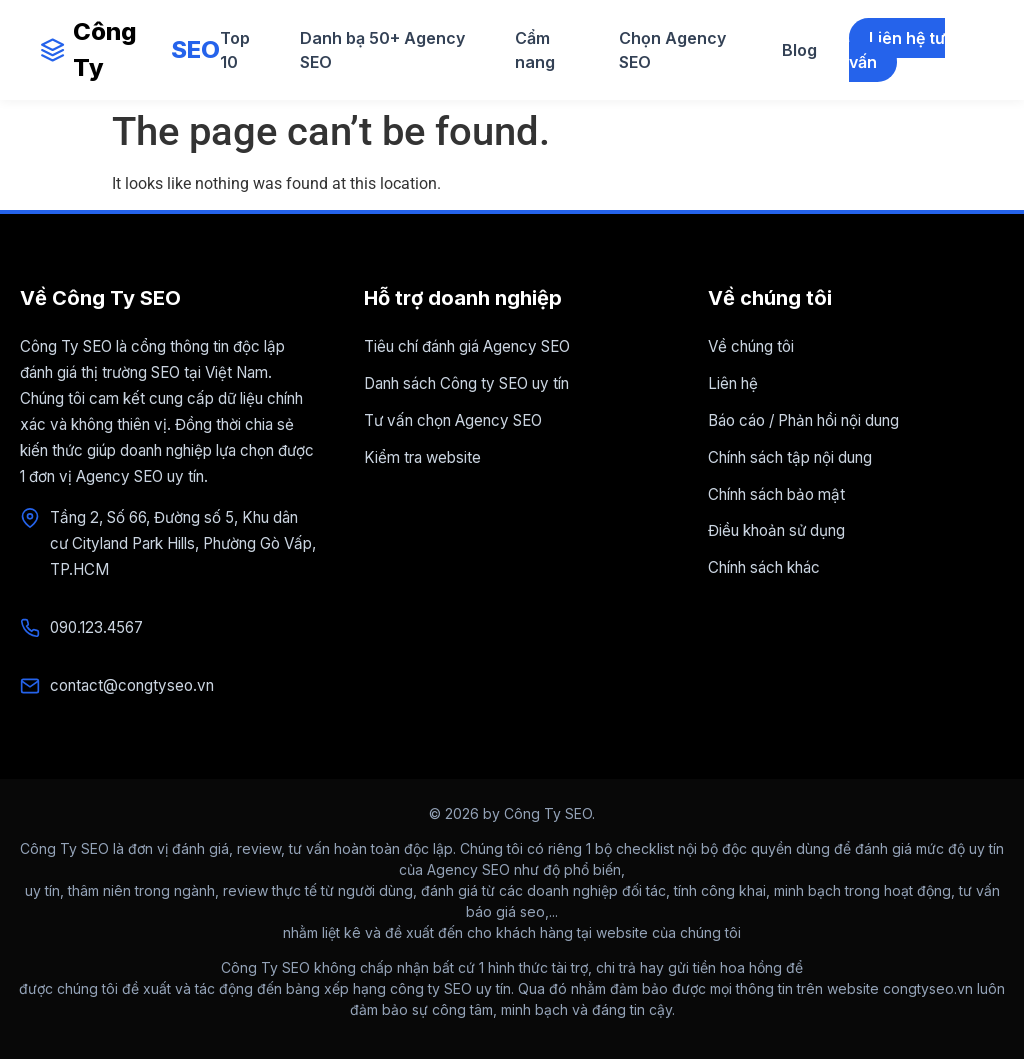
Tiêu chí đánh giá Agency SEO (467, 346)
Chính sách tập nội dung (790, 457)
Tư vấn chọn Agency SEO (453, 420)
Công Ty (130, 49)
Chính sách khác (764, 567)
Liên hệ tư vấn (897, 50)
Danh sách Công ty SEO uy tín (466, 383)
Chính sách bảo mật (776, 494)
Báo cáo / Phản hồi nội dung (803, 420)
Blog (799, 50)
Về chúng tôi (751, 346)
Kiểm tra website (422, 457)
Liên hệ (733, 383)
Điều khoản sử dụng (776, 530)
